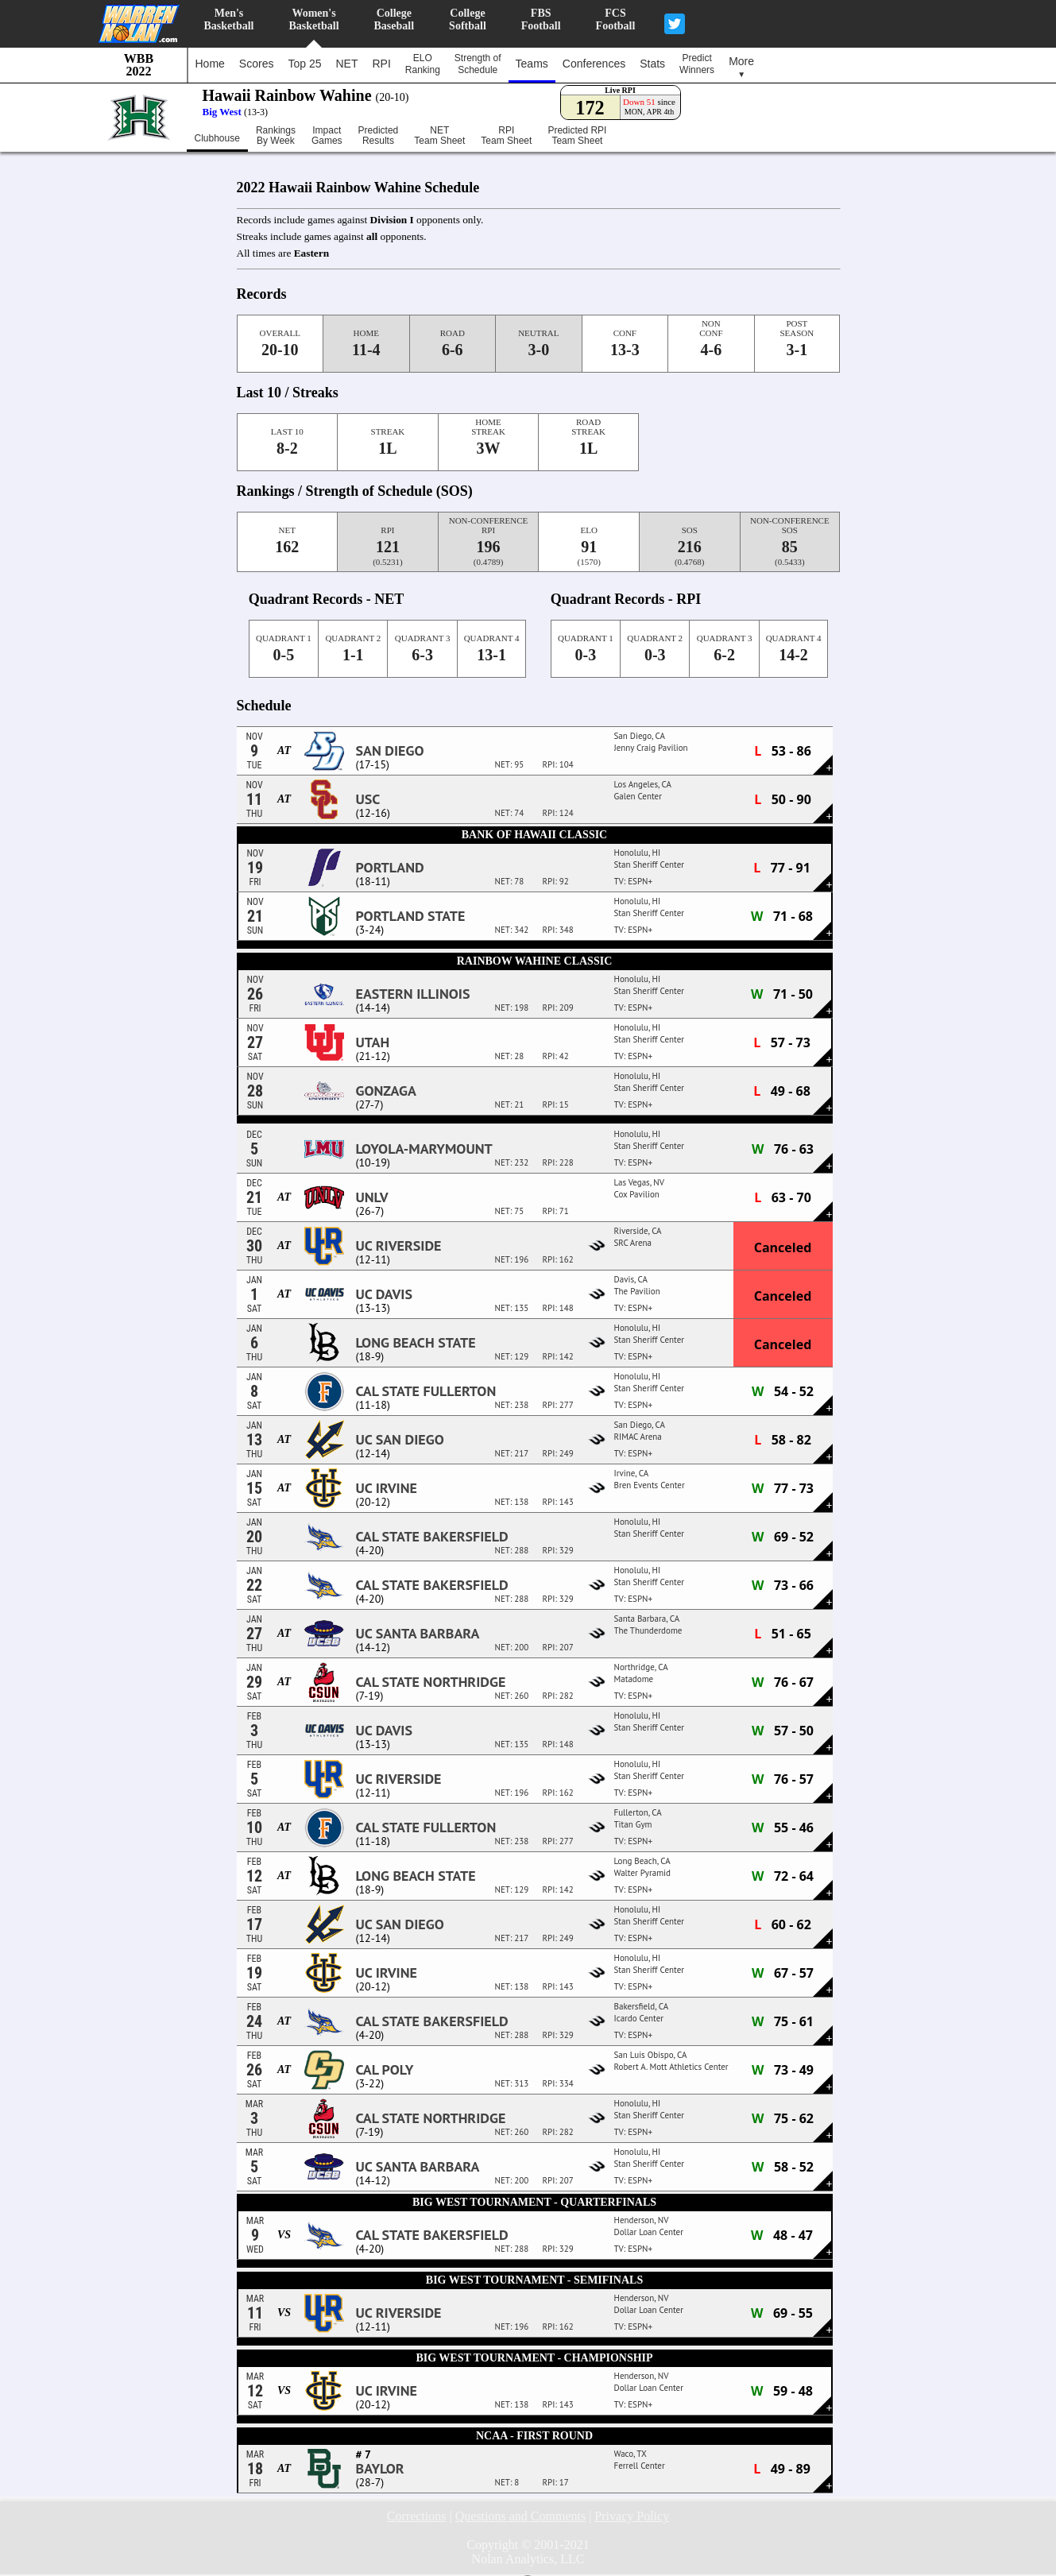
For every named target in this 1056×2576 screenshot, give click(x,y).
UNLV (372, 1197)
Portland (390, 868)
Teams (532, 63)
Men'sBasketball (229, 19)
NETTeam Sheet (439, 136)
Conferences (594, 63)
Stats (652, 63)
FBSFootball (541, 19)
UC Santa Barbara (418, 1634)
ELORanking (422, 63)
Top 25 (304, 63)
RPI (381, 63)
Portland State (411, 916)
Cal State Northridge (431, 1682)
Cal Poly (385, 2070)
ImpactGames (326, 136)
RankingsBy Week (276, 136)
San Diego (390, 751)
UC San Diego (400, 1440)
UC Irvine (386, 1488)
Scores (256, 63)
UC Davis (384, 1294)
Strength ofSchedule (478, 63)
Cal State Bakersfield (432, 1537)
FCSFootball (616, 19)
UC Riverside (399, 1246)
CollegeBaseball (394, 19)
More (741, 67)
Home (210, 63)
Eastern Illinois (413, 994)
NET (346, 63)
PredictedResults (378, 136)
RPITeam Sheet (506, 136)
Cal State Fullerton (426, 1391)
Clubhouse (217, 138)
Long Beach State (416, 1343)
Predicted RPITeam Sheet (576, 136)
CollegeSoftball (467, 19)
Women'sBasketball (314, 19)
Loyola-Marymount (424, 1149)
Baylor (380, 2469)
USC (368, 799)
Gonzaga (386, 1091)
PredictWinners (696, 63)
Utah (373, 1042)
